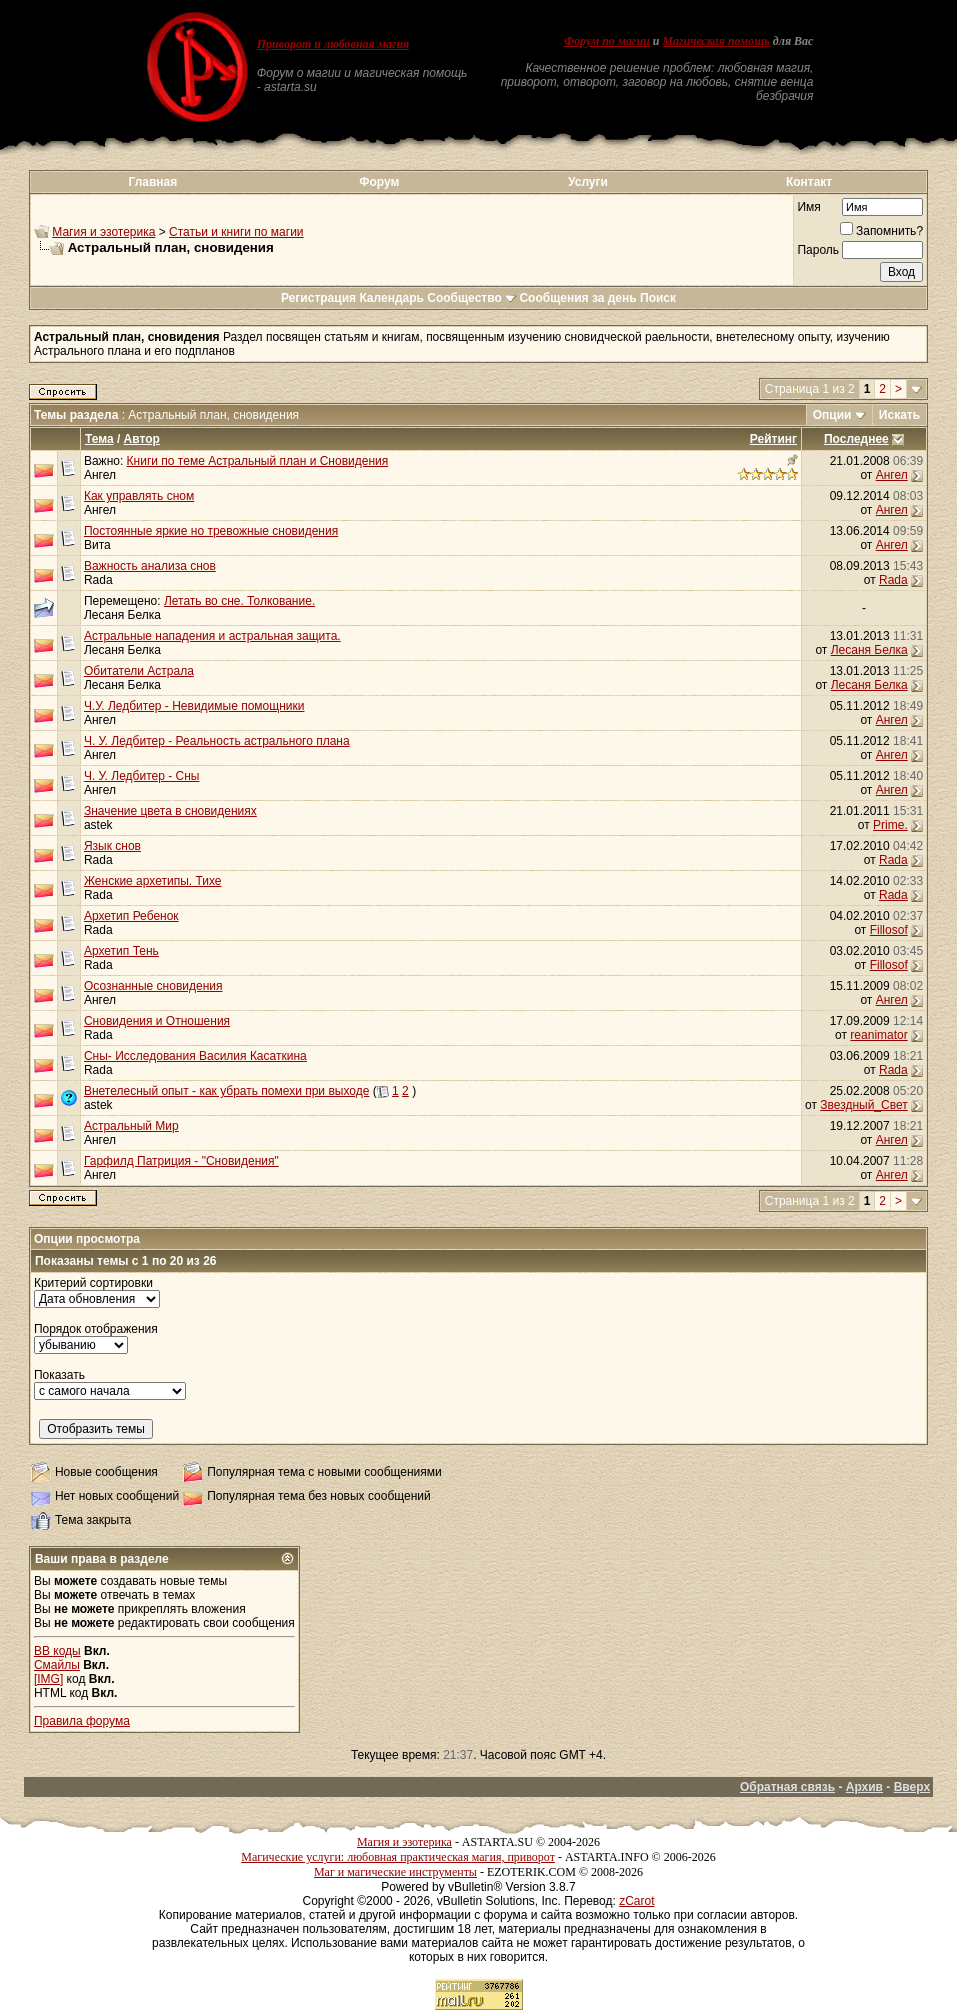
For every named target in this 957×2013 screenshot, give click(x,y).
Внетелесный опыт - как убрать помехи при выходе (226, 1091)
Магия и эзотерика (103, 232)
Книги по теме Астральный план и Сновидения (258, 461)
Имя (808, 207)
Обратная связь (787, 1787)
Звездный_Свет (863, 1105)
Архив (864, 1787)
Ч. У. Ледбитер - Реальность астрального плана (217, 741)
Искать (899, 415)
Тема (99, 439)
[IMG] (48, 1679)
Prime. (890, 825)
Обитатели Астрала (139, 671)
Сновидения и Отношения (157, 1021)
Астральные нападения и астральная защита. (212, 636)
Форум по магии (607, 41)
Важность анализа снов (150, 566)
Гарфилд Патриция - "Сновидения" (181, 1161)
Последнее (856, 439)
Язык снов (112, 846)
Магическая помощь (716, 41)
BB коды (57, 1651)
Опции (832, 415)
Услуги (588, 182)
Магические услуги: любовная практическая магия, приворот (398, 1857)
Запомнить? (881, 231)
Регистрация (318, 298)
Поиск (658, 298)
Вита (97, 545)
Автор (142, 439)
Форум (379, 182)
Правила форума (82, 1721)
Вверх (912, 1787)
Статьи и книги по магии (236, 232)
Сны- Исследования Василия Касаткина (195, 1056)
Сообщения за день (577, 298)
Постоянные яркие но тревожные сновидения (211, 531)
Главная (152, 182)
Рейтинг (773, 439)
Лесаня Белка (122, 615)
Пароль (818, 250)
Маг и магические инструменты (395, 1872)
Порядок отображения (96, 1329)
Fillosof (889, 930)
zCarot (636, 1901)
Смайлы (57, 1665)
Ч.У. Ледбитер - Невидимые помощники (194, 706)
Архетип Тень (121, 951)
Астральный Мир (131, 1126)
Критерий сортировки (93, 1283)
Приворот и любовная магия (333, 44)
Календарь (391, 298)
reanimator (878, 1035)
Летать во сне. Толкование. (239, 601)
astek (98, 825)
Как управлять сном (139, 496)
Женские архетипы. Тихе (153, 881)
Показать (59, 1375)
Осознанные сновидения (153, 986)
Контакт (809, 182)
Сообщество (471, 298)
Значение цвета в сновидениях (170, 811)
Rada (98, 580)
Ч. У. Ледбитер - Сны (142, 776)
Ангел (100, 475)
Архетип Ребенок (131, 916)
